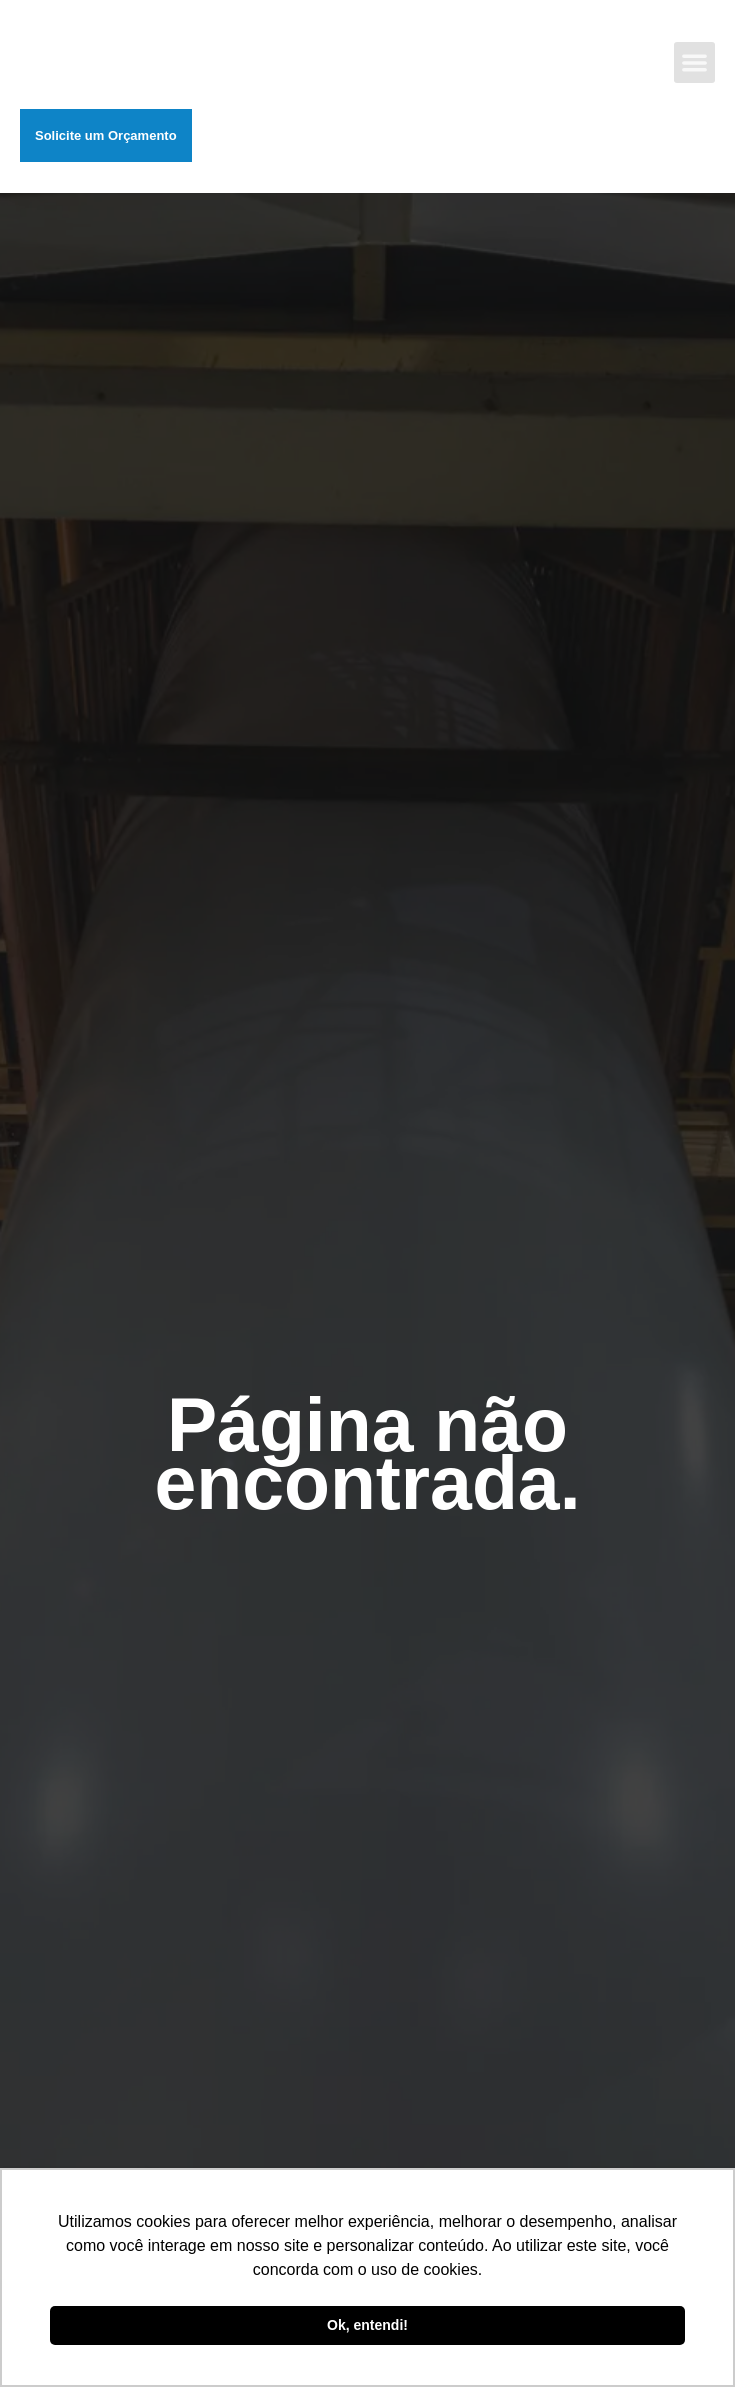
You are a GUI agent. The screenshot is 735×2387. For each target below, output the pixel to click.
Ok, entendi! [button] (367, 2325)
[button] (695, 62)
